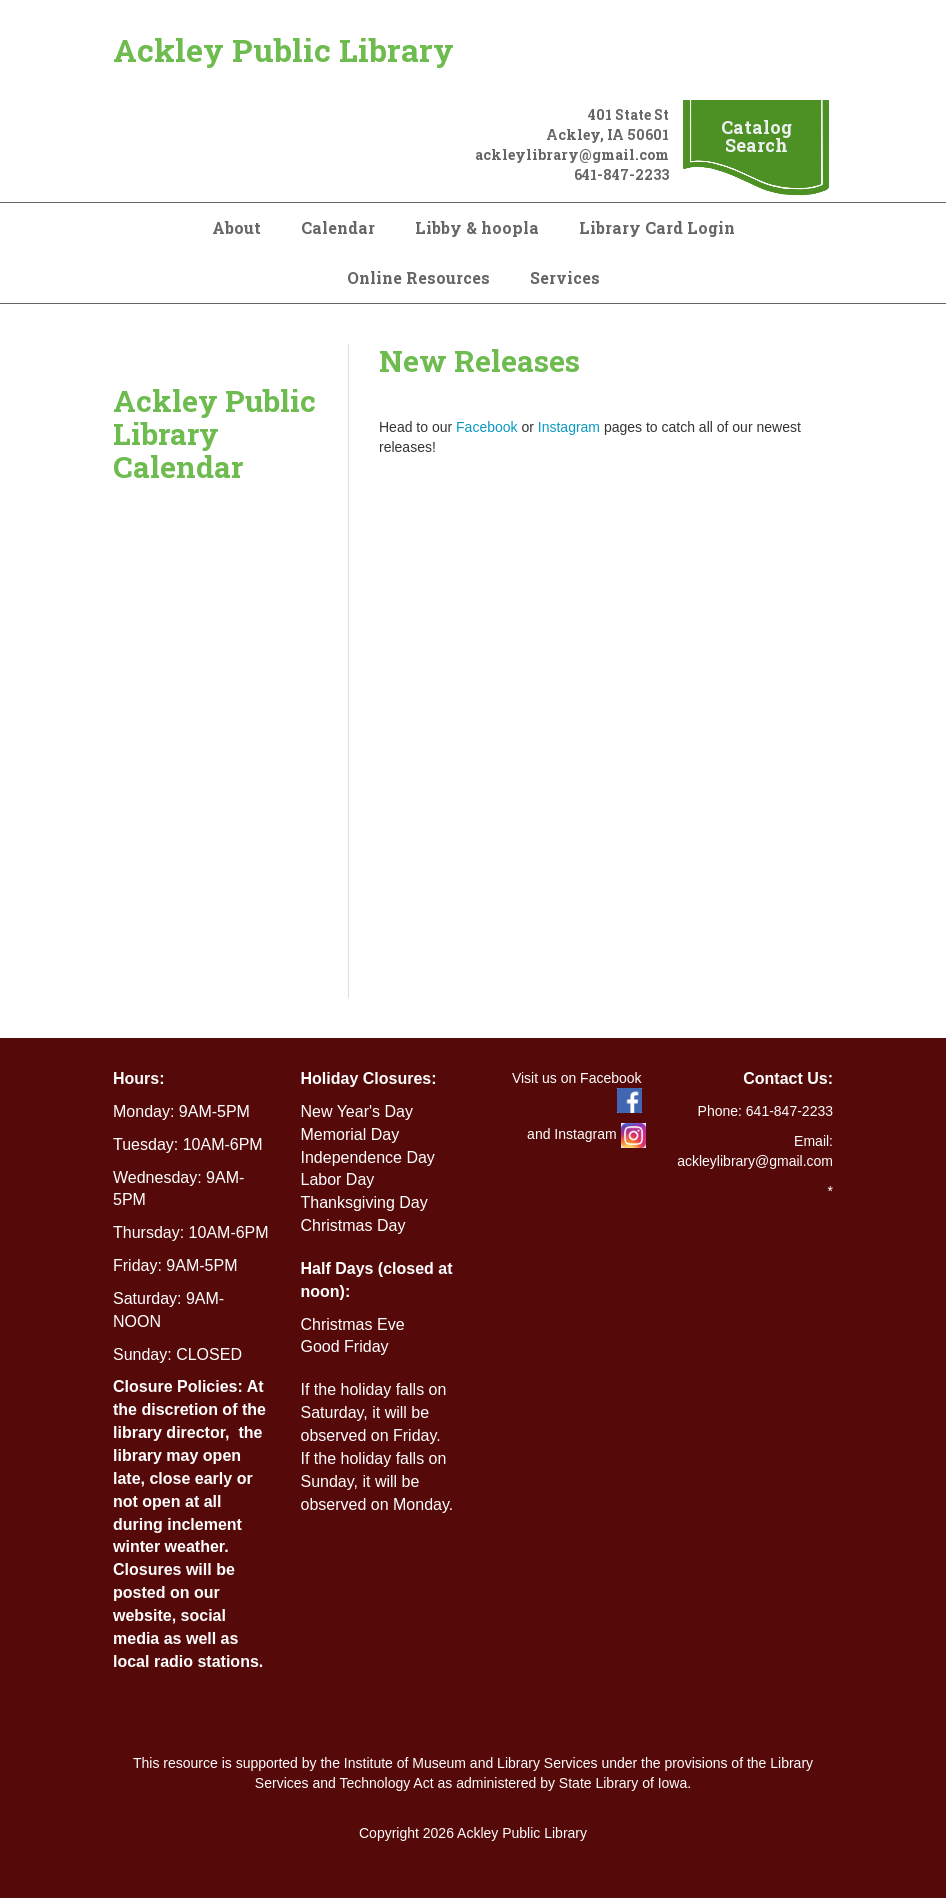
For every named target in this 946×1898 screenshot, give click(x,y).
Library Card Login (657, 227)
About (236, 227)
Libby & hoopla (477, 227)
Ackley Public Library (283, 49)
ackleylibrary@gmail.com (572, 154)
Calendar (338, 227)
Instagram (569, 427)
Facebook (486, 427)
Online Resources (418, 277)
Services (565, 277)
